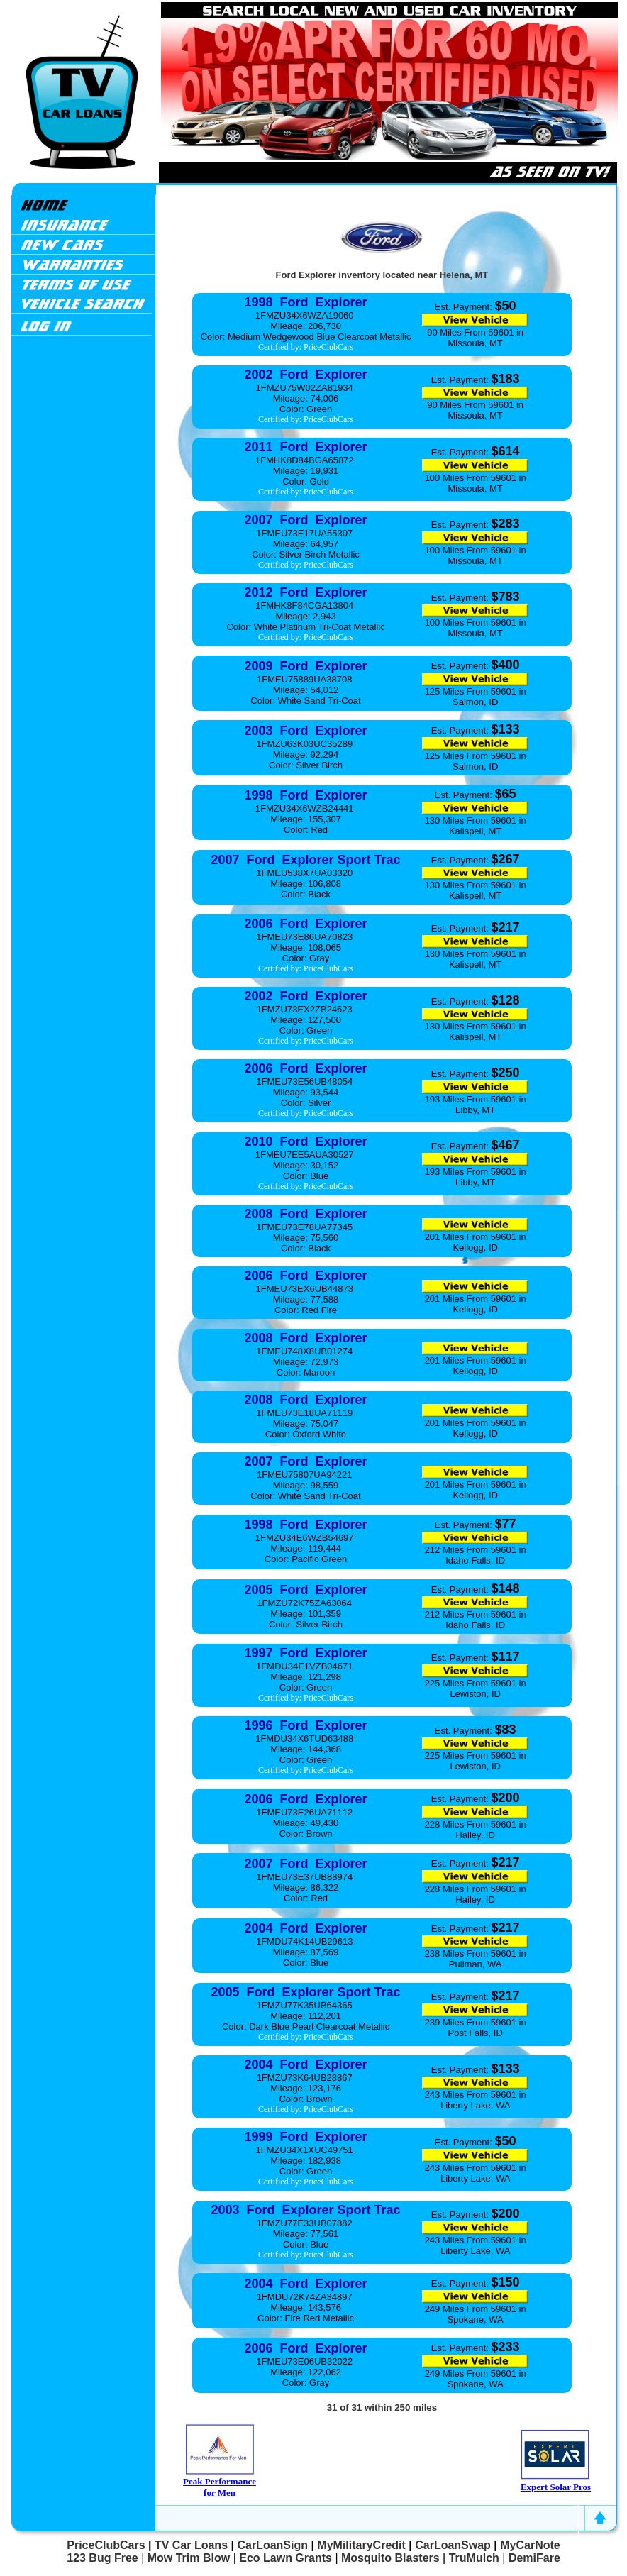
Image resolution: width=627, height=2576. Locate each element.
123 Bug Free (102, 2558)
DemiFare (534, 2558)
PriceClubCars (106, 2545)
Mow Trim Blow (189, 2558)
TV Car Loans (191, 2545)
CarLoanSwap (453, 2545)
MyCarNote (530, 2545)
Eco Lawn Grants (285, 2558)
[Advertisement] (83, 559)
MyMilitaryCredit (361, 2545)
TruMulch (474, 2558)
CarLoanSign (272, 2545)
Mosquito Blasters (390, 2558)
